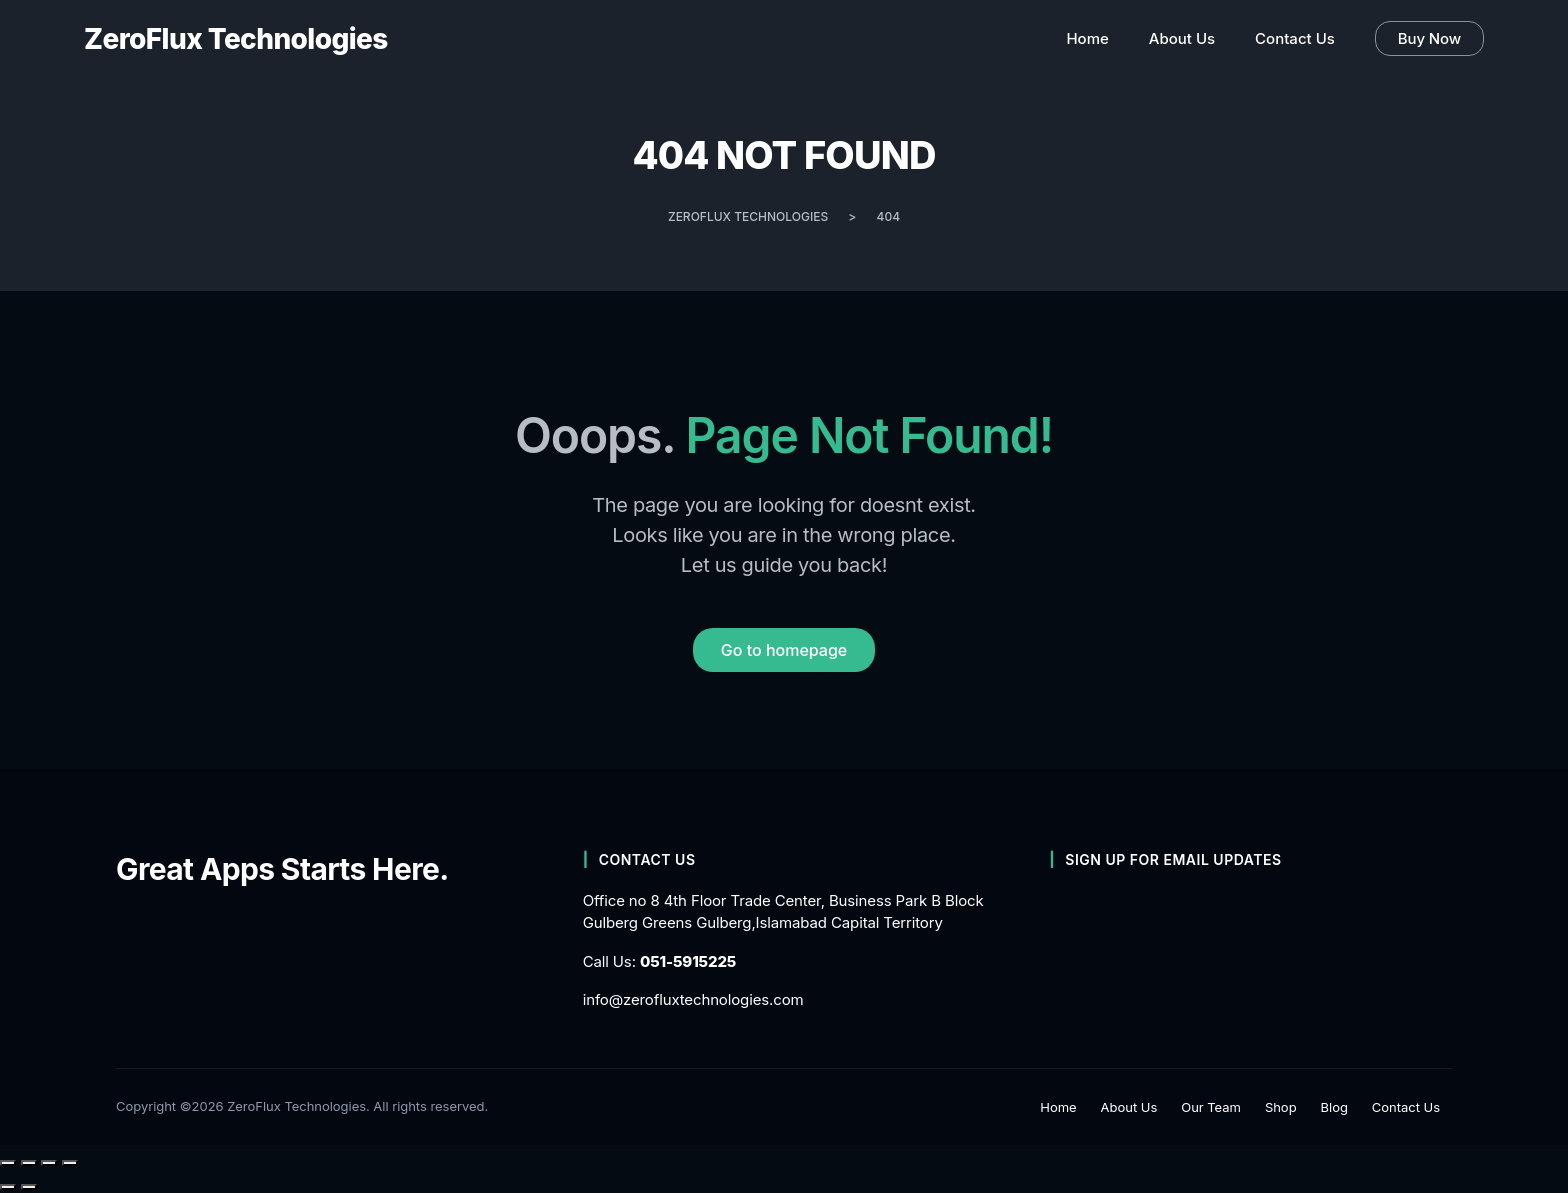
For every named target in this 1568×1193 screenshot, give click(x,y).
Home (1058, 1107)
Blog (1334, 1107)
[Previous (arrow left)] (8, 1187)
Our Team (1211, 1107)
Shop (1281, 1107)
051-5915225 (688, 961)
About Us (1129, 1107)
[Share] (49, 1163)
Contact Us (1406, 1107)
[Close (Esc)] (70, 1163)
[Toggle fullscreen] (29, 1163)
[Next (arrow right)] (29, 1187)
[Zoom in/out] (8, 1163)
